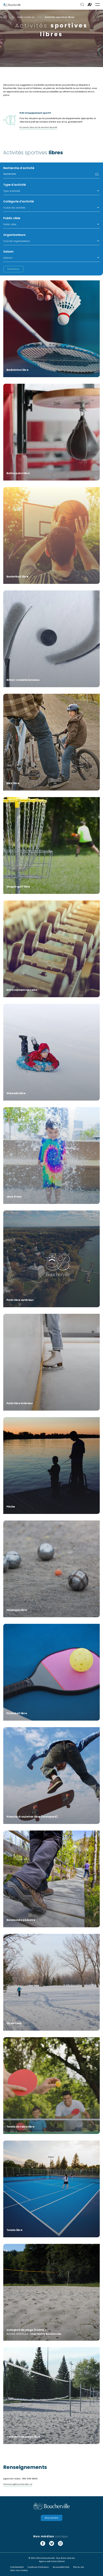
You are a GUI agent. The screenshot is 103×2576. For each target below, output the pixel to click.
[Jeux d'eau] (51, 1155)
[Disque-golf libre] (51, 845)
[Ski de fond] (51, 1982)
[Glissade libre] (51, 1052)
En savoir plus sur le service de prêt (38, 127)
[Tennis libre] (51, 2189)
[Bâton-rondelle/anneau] (51, 638)
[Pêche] (51, 1465)
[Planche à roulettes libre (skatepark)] (51, 1775)
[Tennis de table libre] (51, 2085)
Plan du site (78, 2567)
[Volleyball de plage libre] (51, 2395)
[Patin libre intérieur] (51, 1362)
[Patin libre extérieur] (51, 1258)
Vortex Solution (58, 2561)
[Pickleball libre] (51, 1672)
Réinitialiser (13, 269)
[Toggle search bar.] (82, 5)
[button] (97, 5)
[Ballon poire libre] (51, 432)
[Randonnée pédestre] (51, 1879)
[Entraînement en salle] (51, 948)
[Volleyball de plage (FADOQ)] (51, 2292)
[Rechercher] (51, 174)
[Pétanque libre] (51, 1568)
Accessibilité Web (61, 2567)
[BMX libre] (51, 742)
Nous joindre (51, 2517)
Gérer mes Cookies (19, 2570)
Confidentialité (17, 2567)
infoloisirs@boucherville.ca (17, 2484)
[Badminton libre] (51, 328)
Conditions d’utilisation (38, 2567)
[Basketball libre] (51, 535)
